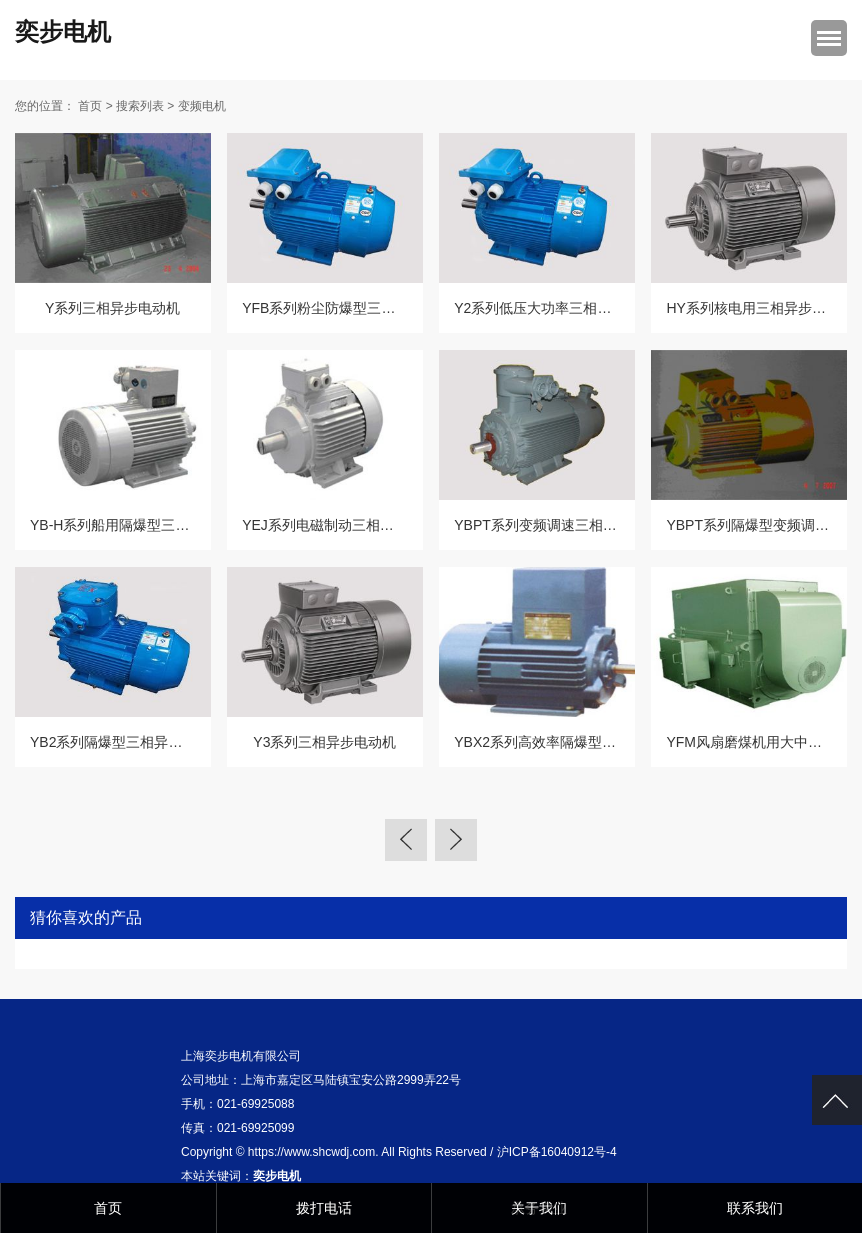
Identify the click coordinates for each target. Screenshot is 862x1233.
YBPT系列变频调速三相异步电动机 (563, 525)
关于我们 (539, 1208)
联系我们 (755, 1208)
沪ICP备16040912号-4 (557, 1152)
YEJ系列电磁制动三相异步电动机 (346, 525)
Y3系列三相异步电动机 (324, 742)
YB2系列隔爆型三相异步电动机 (127, 742)
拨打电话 (324, 1208)
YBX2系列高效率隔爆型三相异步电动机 (577, 742)
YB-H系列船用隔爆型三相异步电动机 (144, 525)
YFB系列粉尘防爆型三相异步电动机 (353, 308)
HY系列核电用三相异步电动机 (759, 308)
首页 (90, 106)
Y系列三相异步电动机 (112, 308)
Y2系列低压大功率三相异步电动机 (560, 308)
